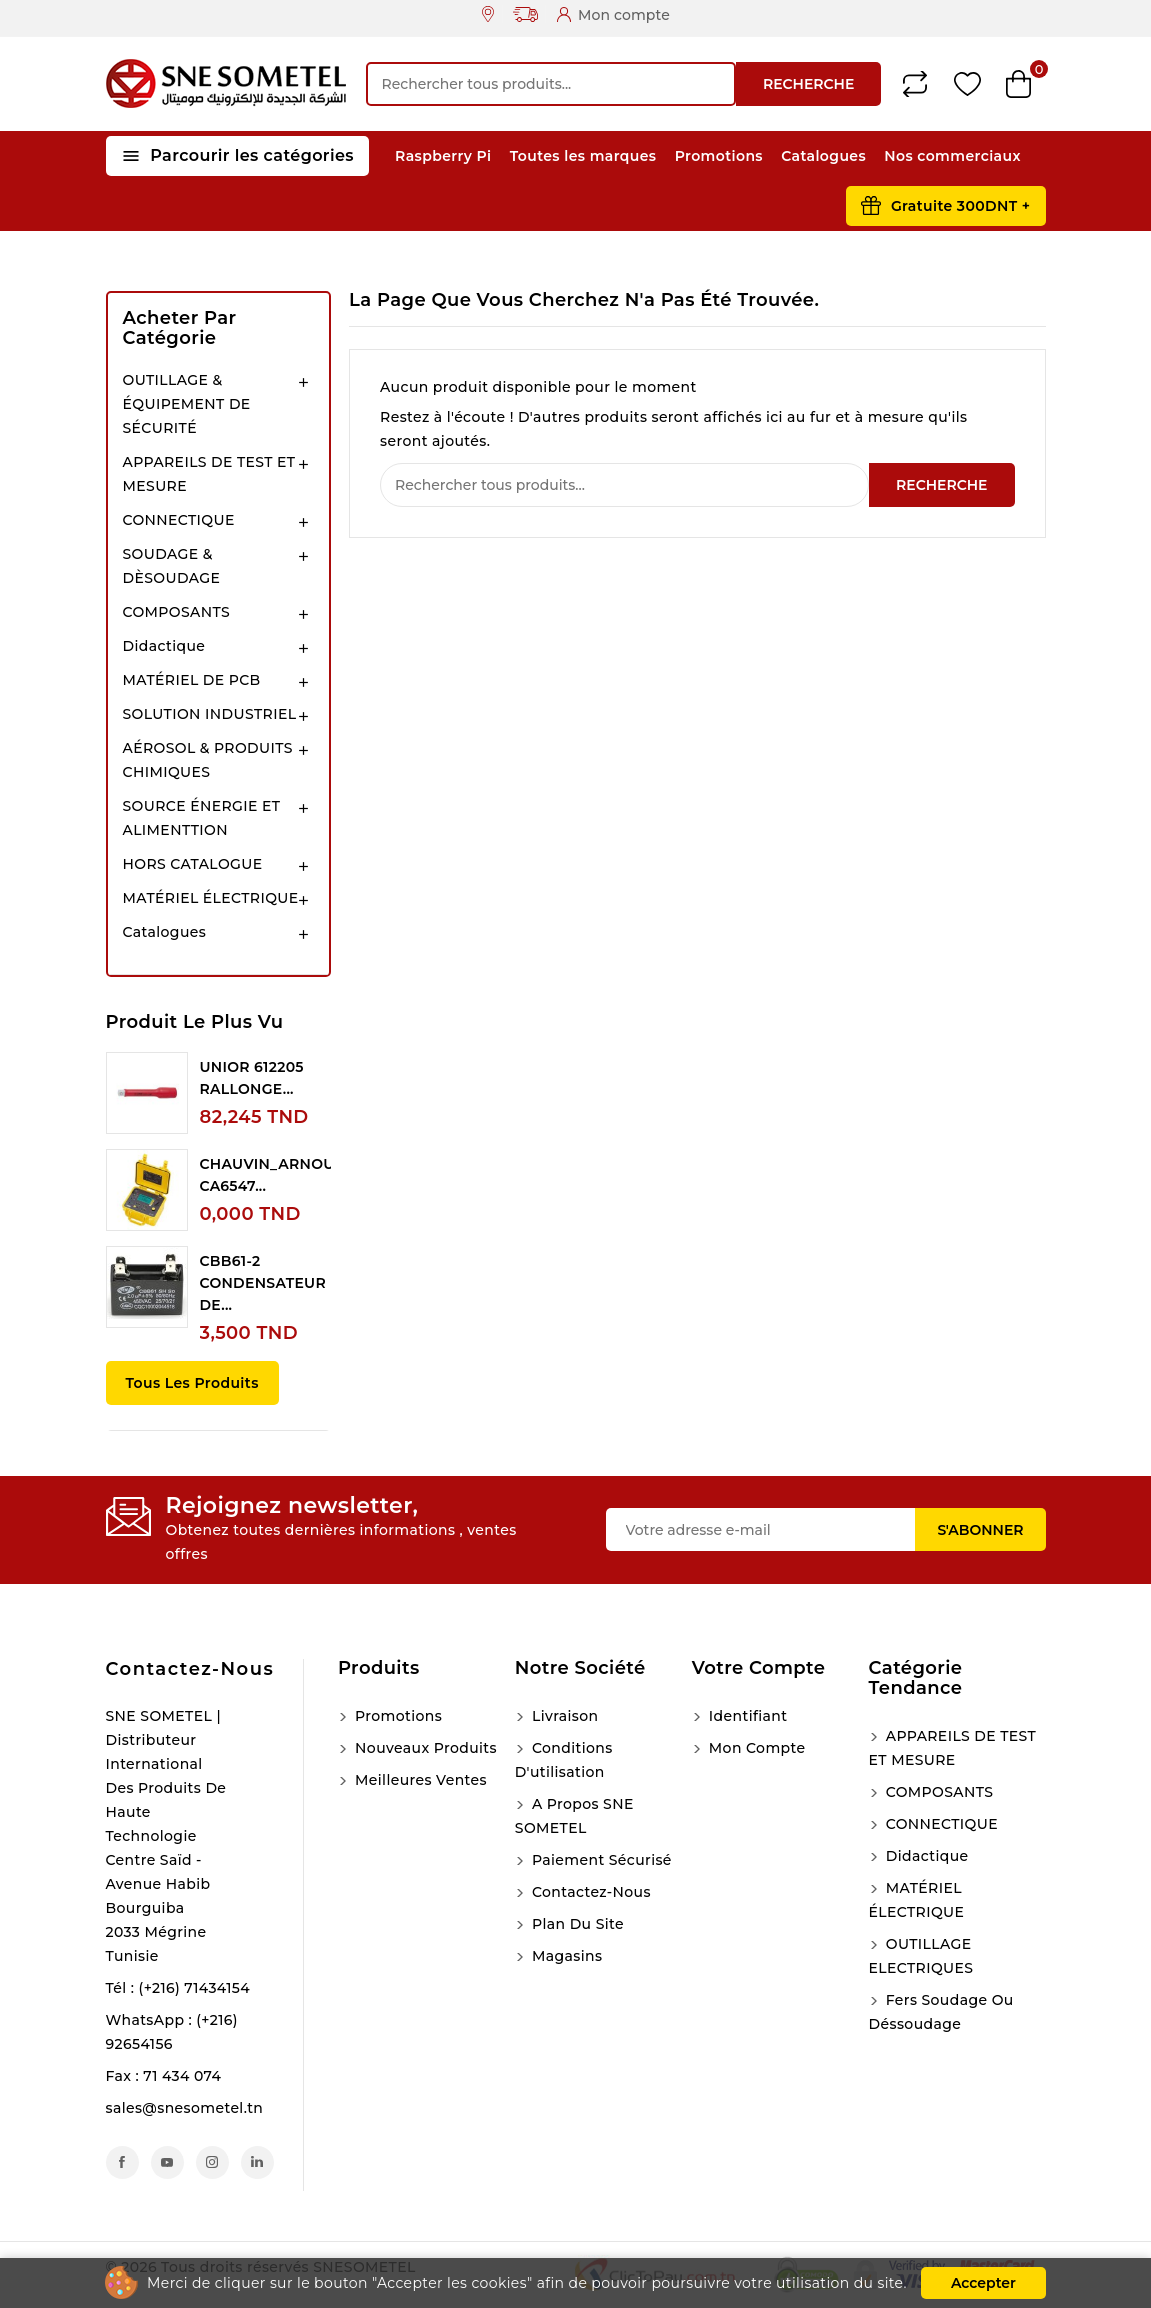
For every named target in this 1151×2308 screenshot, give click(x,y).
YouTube (167, 2162)
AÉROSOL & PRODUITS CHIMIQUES (208, 760)
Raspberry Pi (443, 156)
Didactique (164, 646)
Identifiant (746, 1716)
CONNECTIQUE (179, 520)
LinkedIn (257, 2162)
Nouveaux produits (424, 1748)
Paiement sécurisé (600, 1860)
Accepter (983, 2283)
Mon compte (755, 1748)
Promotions (719, 156)
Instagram (212, 2162)
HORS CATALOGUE (193, 864)
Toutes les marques (583, 156)
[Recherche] (551, 84)
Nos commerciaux (952, 156)
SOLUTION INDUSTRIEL (210, 714)
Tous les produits (192, 1383)
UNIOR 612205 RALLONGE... (252, 1078)
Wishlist (967, 84)
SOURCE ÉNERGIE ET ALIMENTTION (202, 818)
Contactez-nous (190, 1669)
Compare (915, 84)
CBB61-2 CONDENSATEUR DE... (263, 1283)
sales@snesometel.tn (185, 2108)
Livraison (563, 1716)
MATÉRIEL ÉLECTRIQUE (211, 898)
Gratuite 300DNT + (961, 206)
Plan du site (576, 1924)
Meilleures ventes (419, 1780)
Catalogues (823, 156)
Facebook (122, 2162)
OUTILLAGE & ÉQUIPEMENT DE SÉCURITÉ (187, 404)
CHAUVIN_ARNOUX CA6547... (272, 1175)
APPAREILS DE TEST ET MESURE (209, 474)
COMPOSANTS (177, 612)
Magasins (565, 1956)
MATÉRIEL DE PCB (192, 680)
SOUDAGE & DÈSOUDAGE (172, 566)
